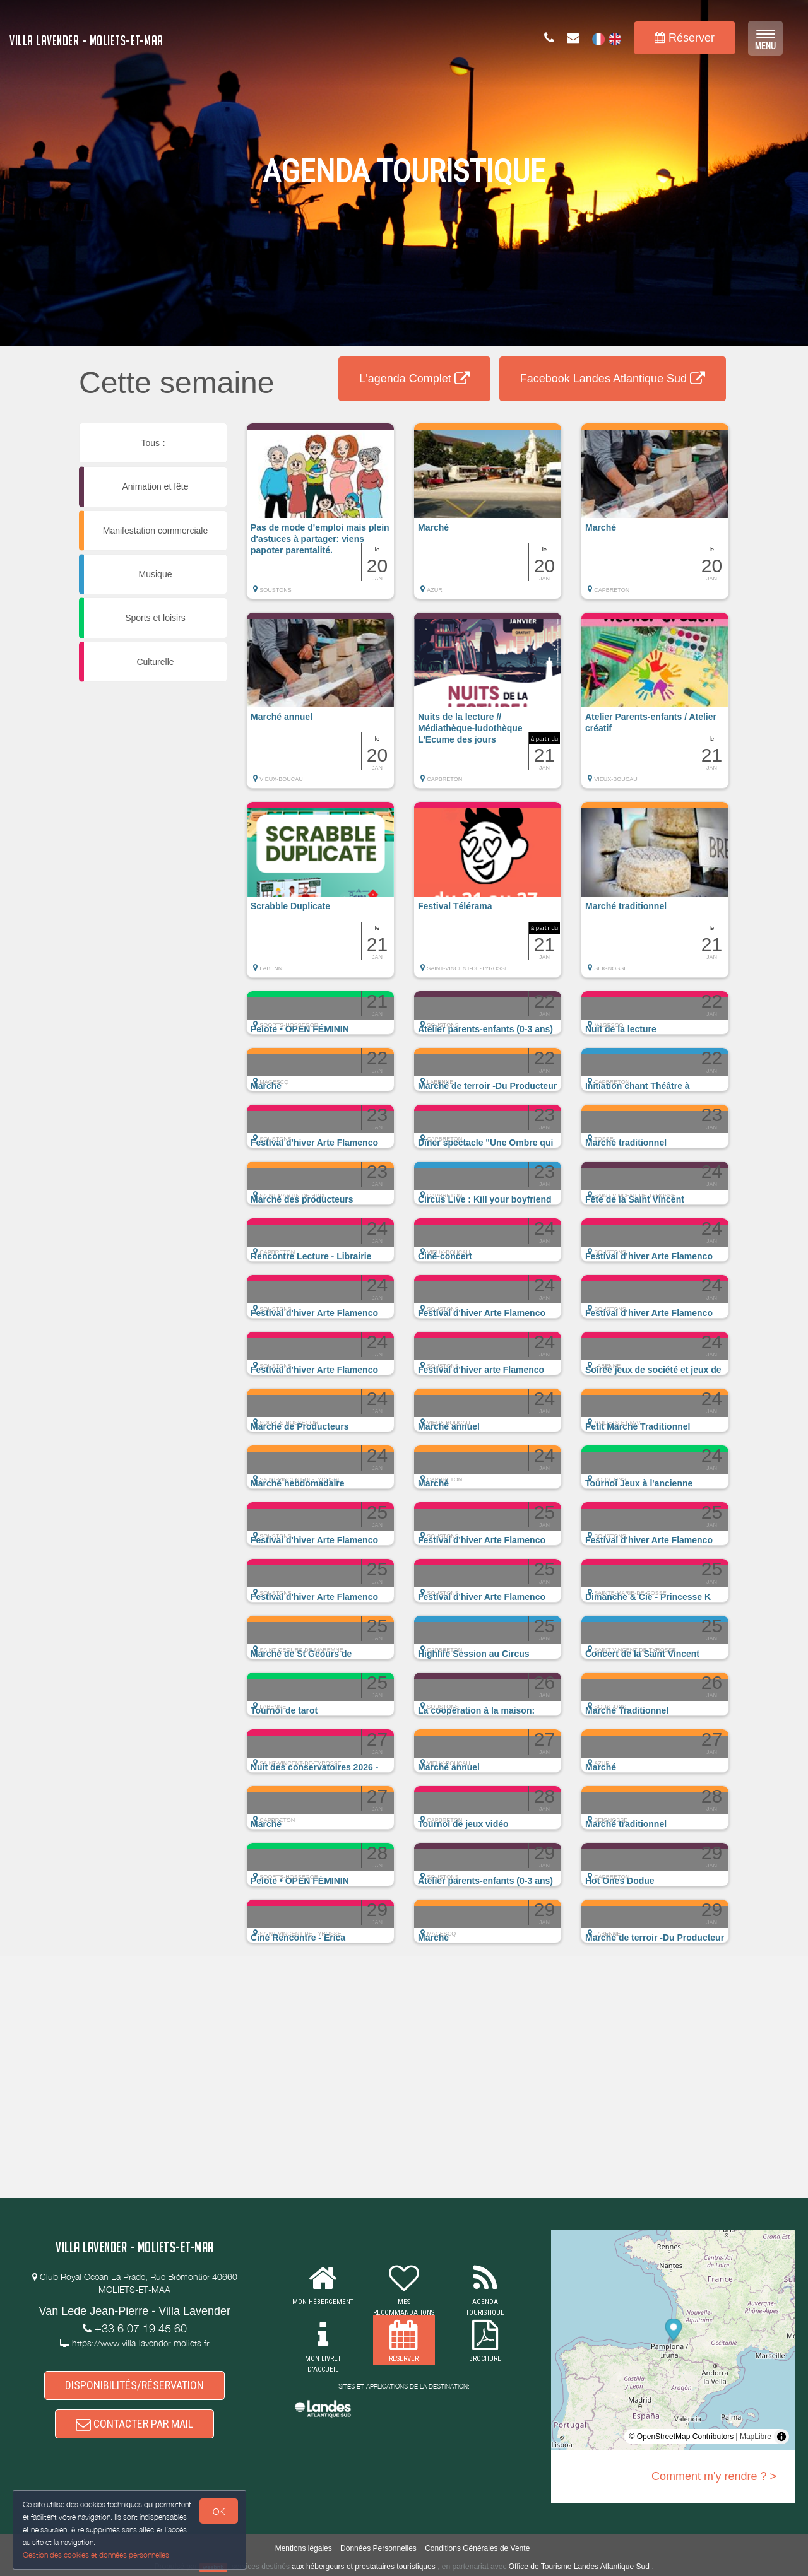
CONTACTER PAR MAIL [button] (134, 2424)
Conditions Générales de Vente (477, 2548)
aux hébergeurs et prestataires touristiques (363, 2566)
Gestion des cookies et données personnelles (96, 2555)
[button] (320, 517)
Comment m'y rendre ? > (713, 2476)
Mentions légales (303, 2548)
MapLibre (755, 2436)
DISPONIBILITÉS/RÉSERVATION (134, 2385)
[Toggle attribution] (781, 2436)
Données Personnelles (378, 2548)
